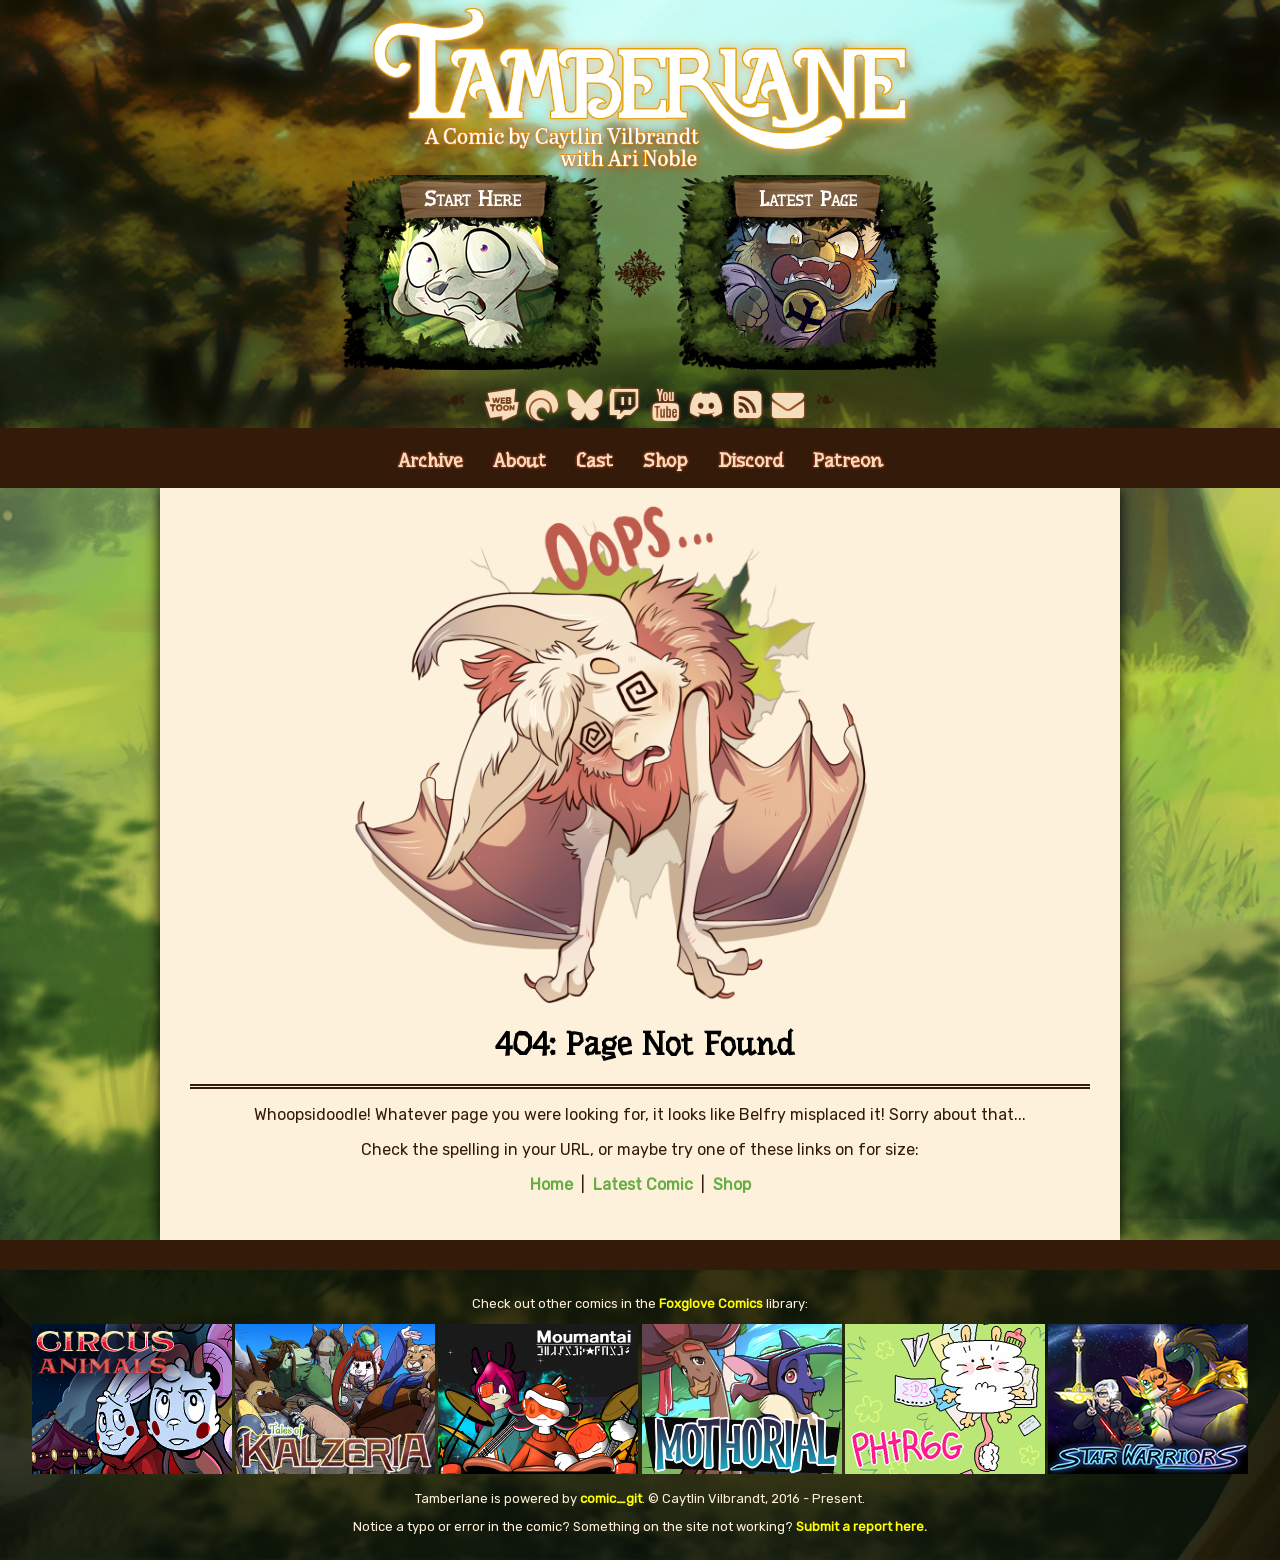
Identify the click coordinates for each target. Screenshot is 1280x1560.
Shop (665, 460)
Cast (594, 460)
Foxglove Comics (711, 1303)
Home (551, 1184)
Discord (750, 460)
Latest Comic (643, 1184)
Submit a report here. (861, 1526)
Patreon (848, 460)
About (519, 460)
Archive (430, 460)
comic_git (611, 1498)
